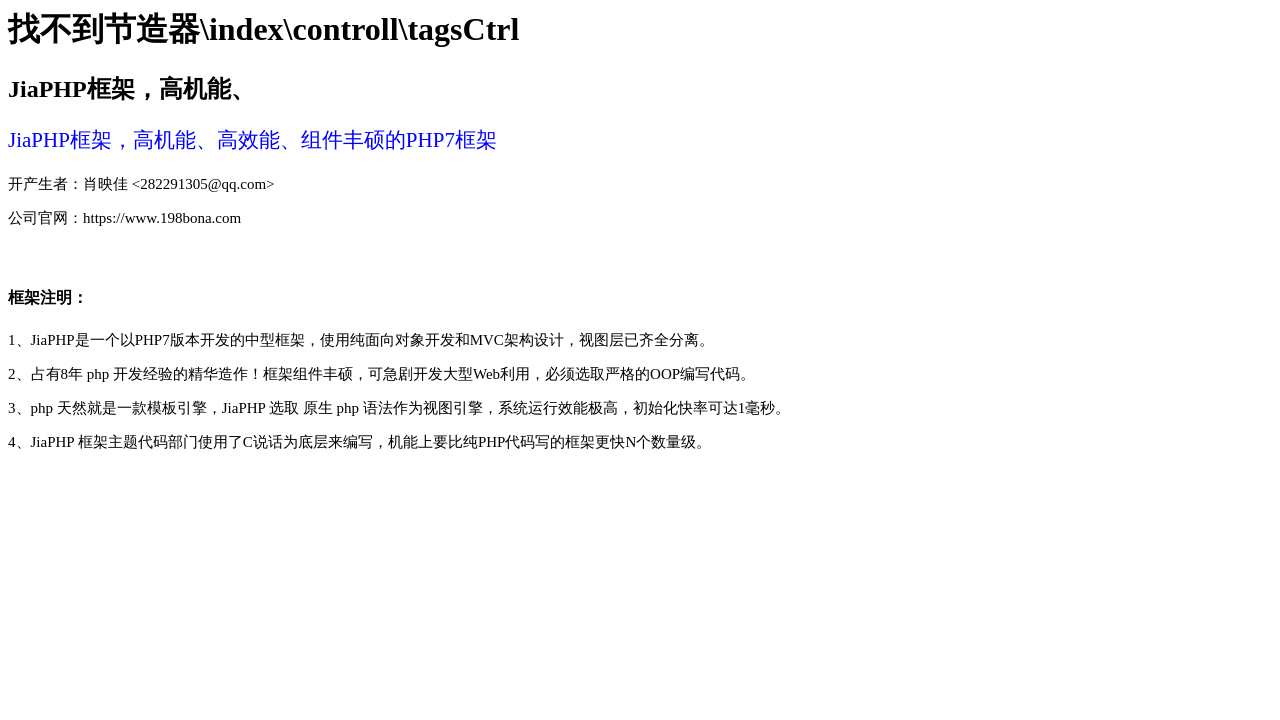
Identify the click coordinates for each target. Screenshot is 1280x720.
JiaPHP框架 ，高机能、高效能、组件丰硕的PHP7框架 (252, 140)
